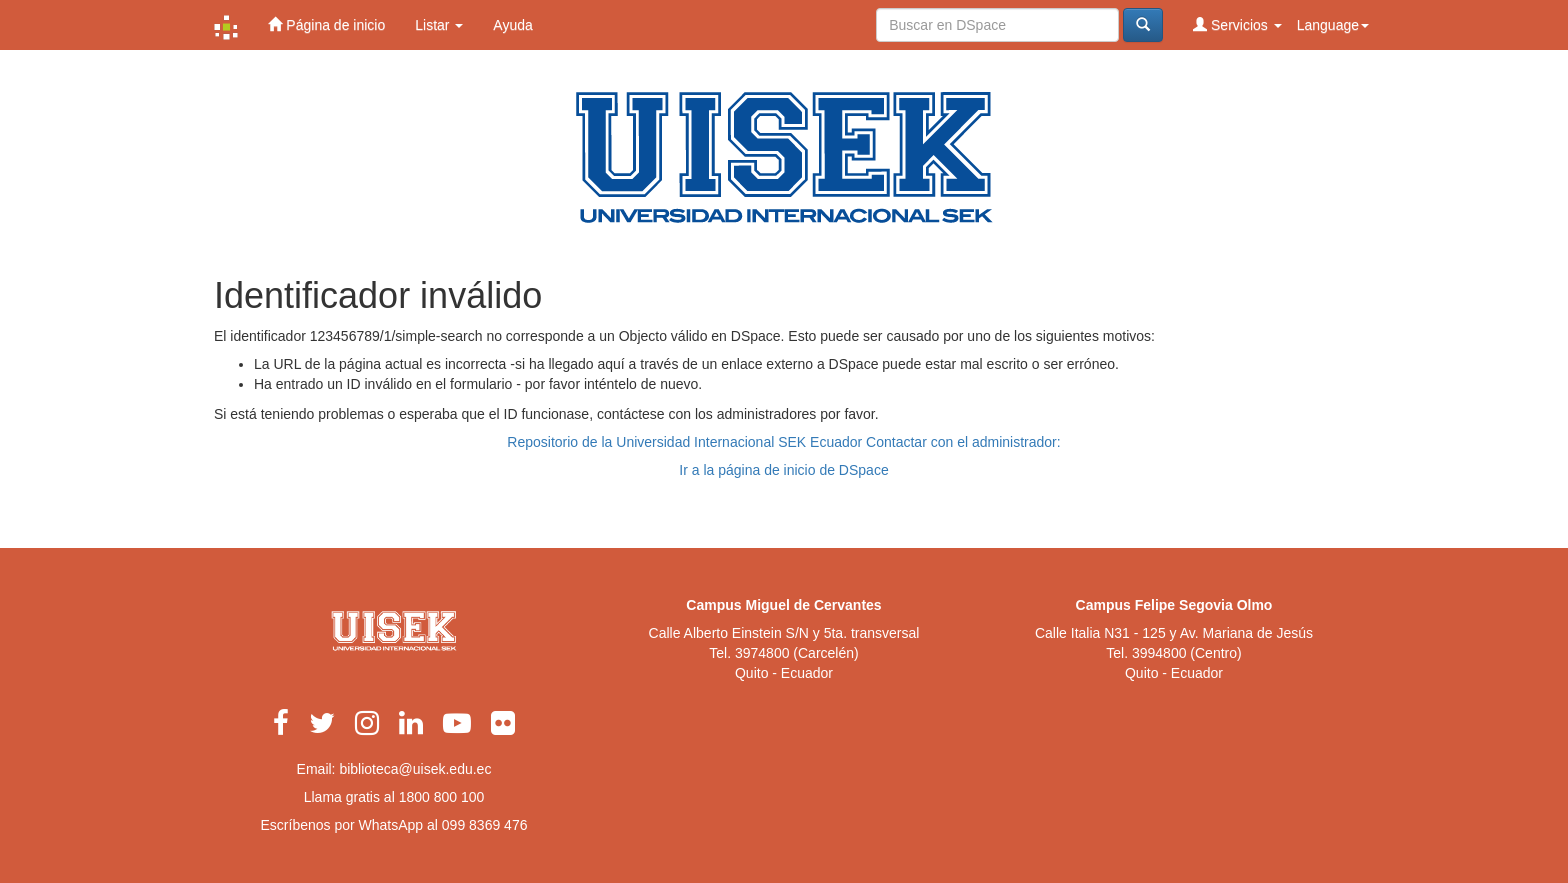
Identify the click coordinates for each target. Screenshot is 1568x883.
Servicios (1237, 24)
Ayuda (512, 25)
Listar (439, 25)
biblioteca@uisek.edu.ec (415, 769)
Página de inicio (326, 24)
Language (1333, 25)
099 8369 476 (485, 825)
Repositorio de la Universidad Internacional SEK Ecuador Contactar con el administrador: (783, 442)
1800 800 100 (442, 797)
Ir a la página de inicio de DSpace (783, 470)
